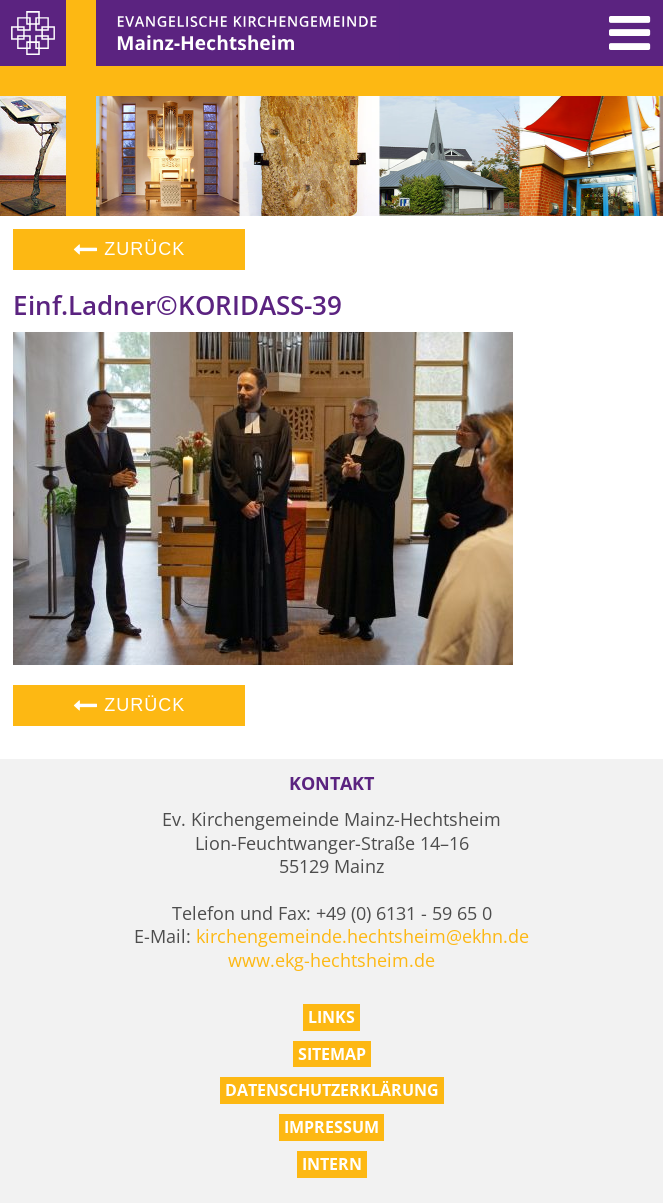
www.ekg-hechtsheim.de (331, 960)
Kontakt (331, 783)
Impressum (331, 1127)
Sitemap (332, 1054)
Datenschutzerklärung (332, 1090)
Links (331, 1017)
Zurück (129, 249)
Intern (332, 1164)
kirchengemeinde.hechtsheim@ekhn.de (362, 936)
